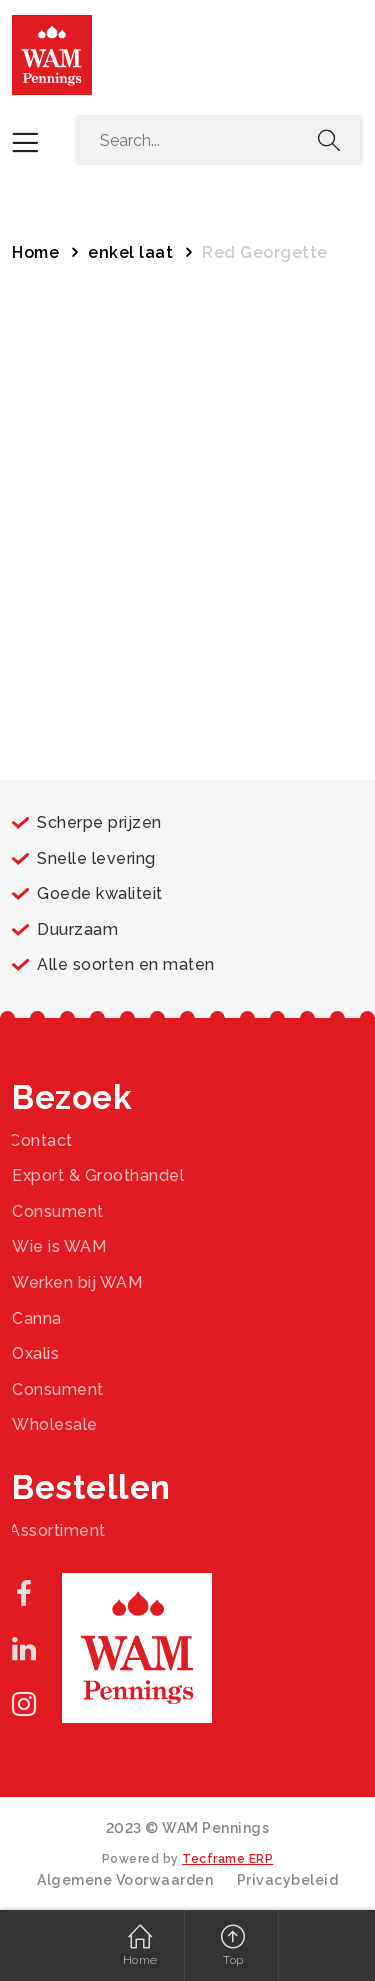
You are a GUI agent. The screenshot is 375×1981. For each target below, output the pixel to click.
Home (35, 252)
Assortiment (57, 1530)
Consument (58, 1211)
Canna (37, 1318)
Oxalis (35, 1353)
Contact (41, 1140)
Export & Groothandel (98, 1175)
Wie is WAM (59, 1246)
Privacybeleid (288, 1880)
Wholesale (55, 1424)
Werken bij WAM (77, 1282)
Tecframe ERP (227, 1859)
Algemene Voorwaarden (125, 1880)
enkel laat (130, 252)
